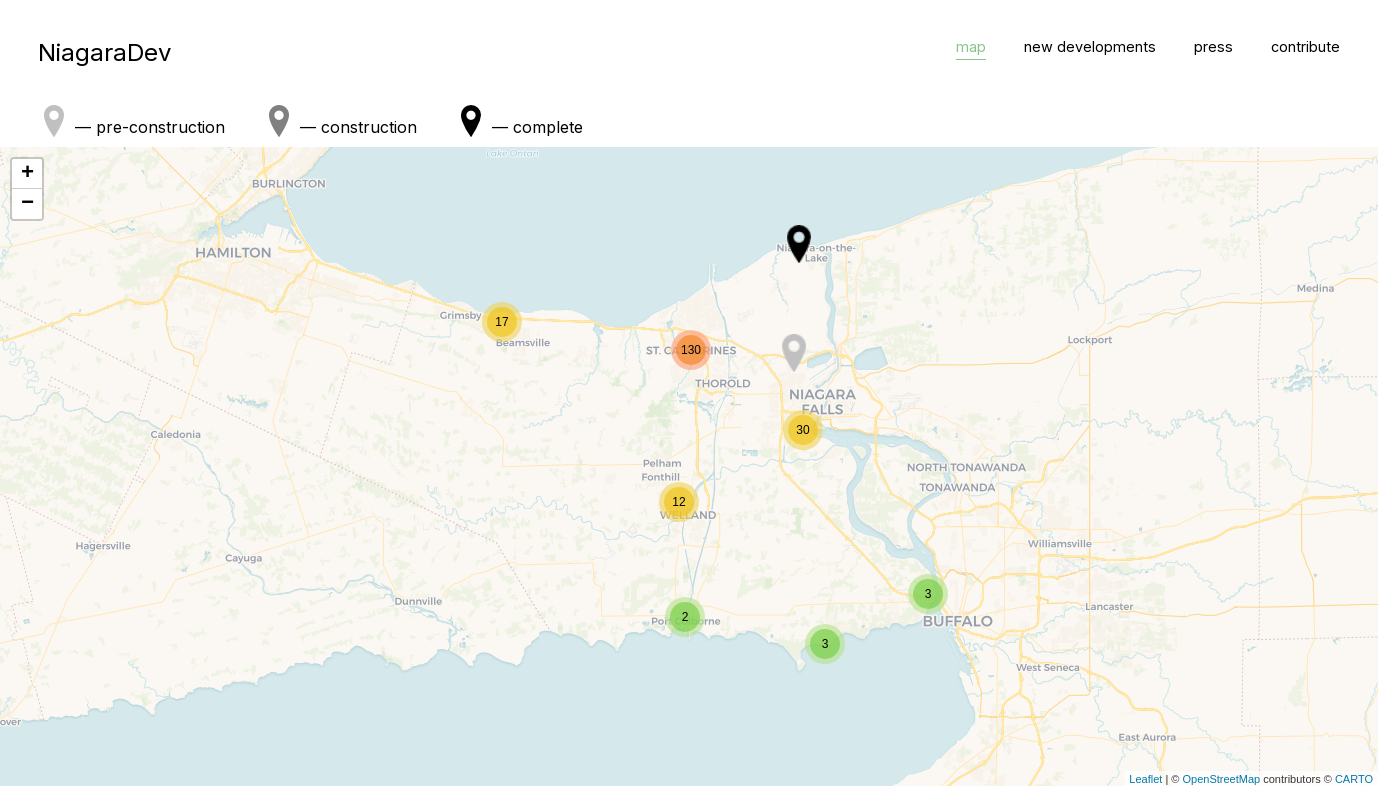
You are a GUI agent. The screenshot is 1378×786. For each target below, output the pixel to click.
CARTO (1354, 779)
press (1213, 46)
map (971, 46)
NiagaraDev (104, 52)
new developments (1090, 46)
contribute (1305, 46)
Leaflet (1145, 779)
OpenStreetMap (1221, 779)
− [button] (27, 204)
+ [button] (27, 174)
